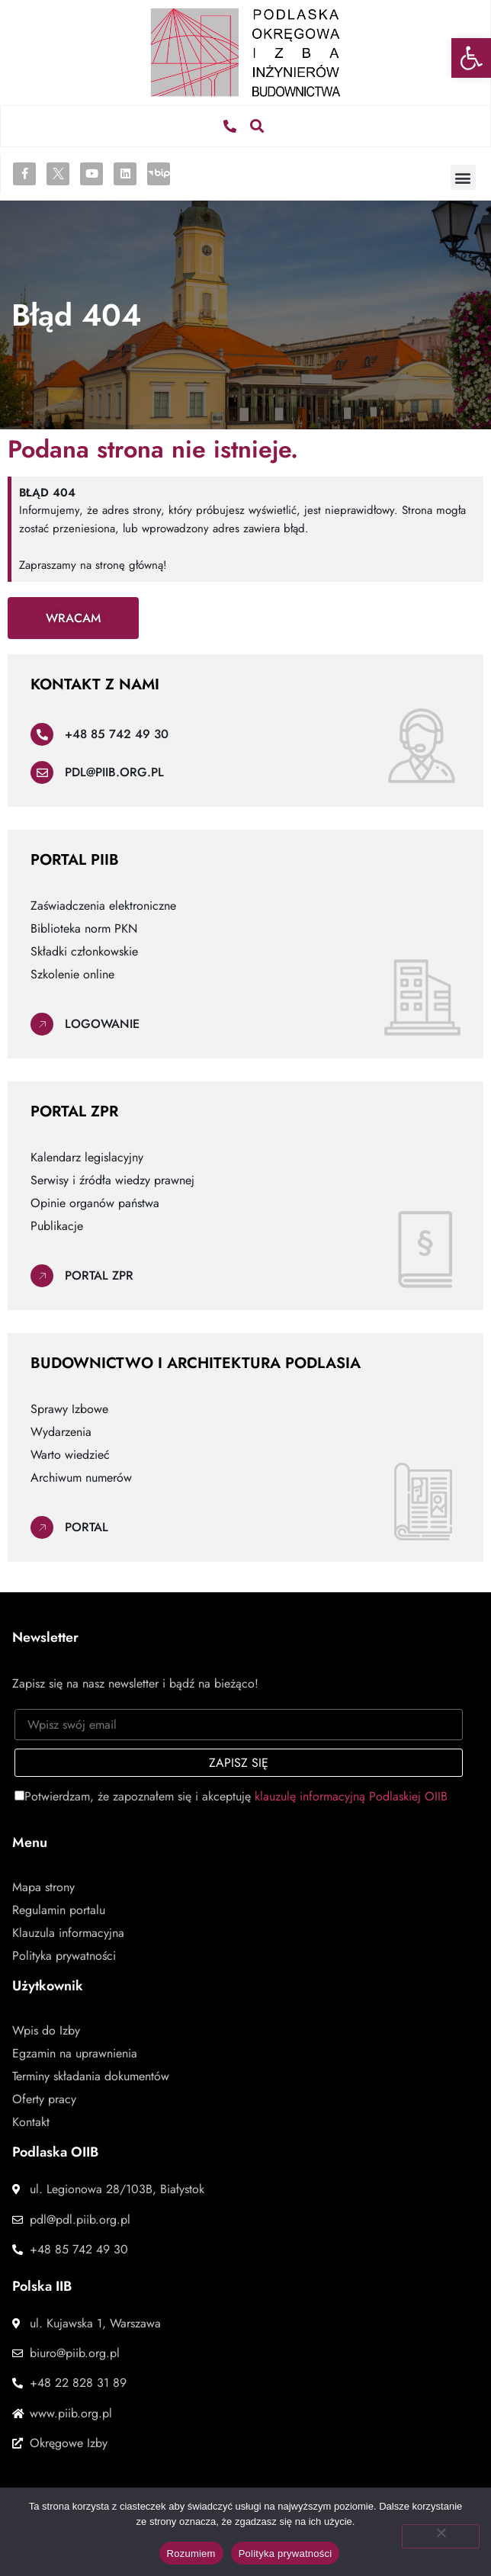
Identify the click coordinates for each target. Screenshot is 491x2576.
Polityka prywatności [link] (64, 1956)
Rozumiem (191, 2553)
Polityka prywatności (285, 2553)
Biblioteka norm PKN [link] (83, 928)
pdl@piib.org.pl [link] (114, 772)
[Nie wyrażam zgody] (441, 2536)
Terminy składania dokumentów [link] (90, 2076)
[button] (257, 126)
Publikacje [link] (56, 1226)
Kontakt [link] (31, 2122)
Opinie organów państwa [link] (94, 1203)
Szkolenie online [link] (72, 974)
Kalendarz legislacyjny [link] (86, 1157)
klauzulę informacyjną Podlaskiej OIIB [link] (351, 1796)
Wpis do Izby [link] (46, 2030)
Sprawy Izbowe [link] (69, 1409)
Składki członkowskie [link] (84, 951)
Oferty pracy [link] (44, 2099)
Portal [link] (86, 1527)
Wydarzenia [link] (60, 1432)
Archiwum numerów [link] (81, 1478)
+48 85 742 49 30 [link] (116, 734)
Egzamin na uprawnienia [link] (74, 2053)
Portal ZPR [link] (99, 1275)
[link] (471, 58)
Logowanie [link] (102, 1024)
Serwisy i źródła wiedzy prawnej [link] (112, 1180)
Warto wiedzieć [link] (70, 1455)
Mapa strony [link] (43, 1887)
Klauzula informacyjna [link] (68, 1933)
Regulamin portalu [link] (58, 1910)
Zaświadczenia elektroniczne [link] (103, 906)
